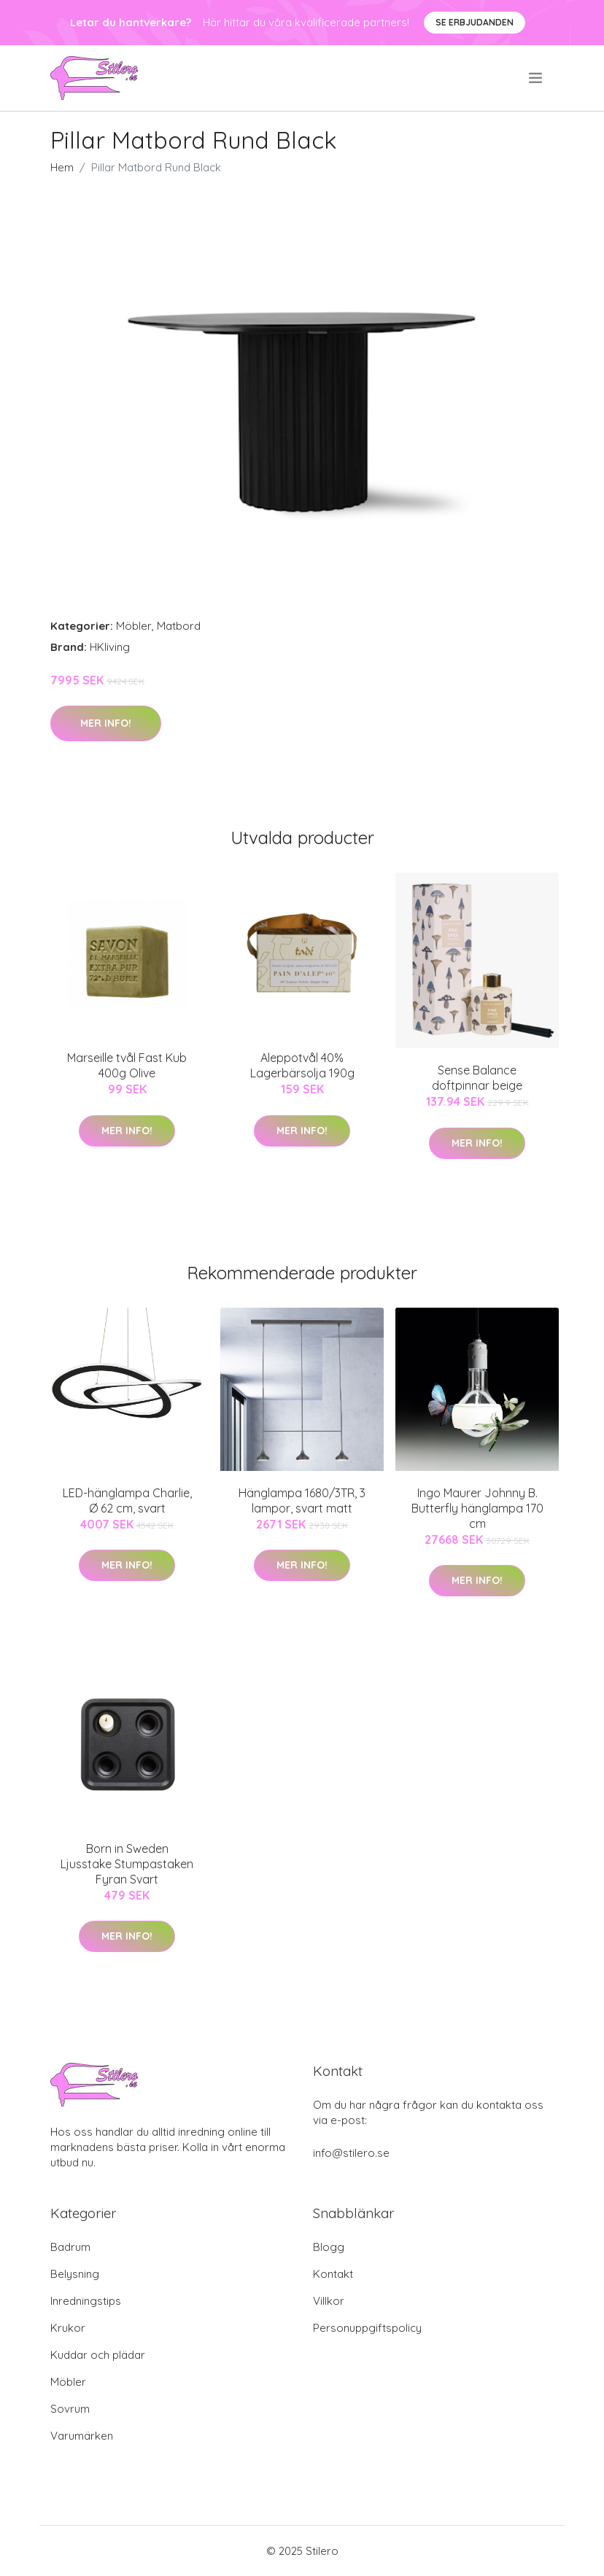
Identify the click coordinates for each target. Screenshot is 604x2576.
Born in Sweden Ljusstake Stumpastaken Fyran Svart (127, 1863)
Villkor (328, 2301)
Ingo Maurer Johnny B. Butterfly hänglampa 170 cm (477, 1508)
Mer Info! (105, 723)
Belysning (74, 2274)
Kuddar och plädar (97, 2355)
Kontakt (333, 2274)
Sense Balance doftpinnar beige (477, 1078)
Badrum (70, 2247)
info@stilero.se (351, 2153)
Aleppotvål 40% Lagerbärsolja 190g (302, 1065)
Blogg (328, 2247)
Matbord (179, 626)
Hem (62, 167)
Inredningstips (85, 2301)
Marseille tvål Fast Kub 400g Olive (127, 1065)
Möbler (134, 626)
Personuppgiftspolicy (367, 2328)
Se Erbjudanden (474, 22)
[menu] (536, 78)
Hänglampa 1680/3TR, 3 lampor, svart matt (302, 1500)
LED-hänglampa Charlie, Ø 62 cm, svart (127, 1500)
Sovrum (70, 2409)
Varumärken (81, 2436)
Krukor (67, 2328)
